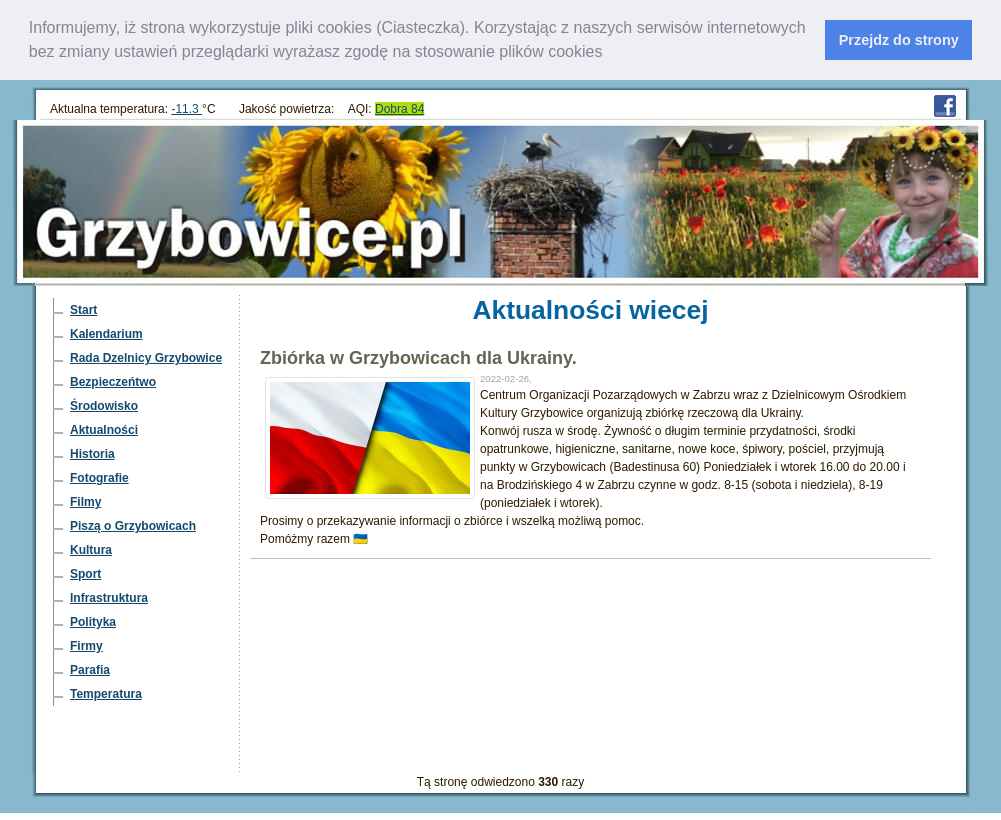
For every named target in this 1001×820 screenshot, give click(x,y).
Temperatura (106, 694)
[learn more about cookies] (610, 54)
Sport (85, 574)
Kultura (91, 550)
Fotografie (99, 478)
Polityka (93, 622)
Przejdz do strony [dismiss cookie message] (899, 40)
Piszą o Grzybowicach (133, 526)
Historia (92, 454)
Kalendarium (106, 334)
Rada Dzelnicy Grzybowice (146, 358)
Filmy (85, 502)
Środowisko (104, 406)
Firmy (86, 646)
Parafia (90, 670)
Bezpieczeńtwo (113, 382)
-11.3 (186, 109)
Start (83, 310)
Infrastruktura (109, 598)
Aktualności (104, 430)
